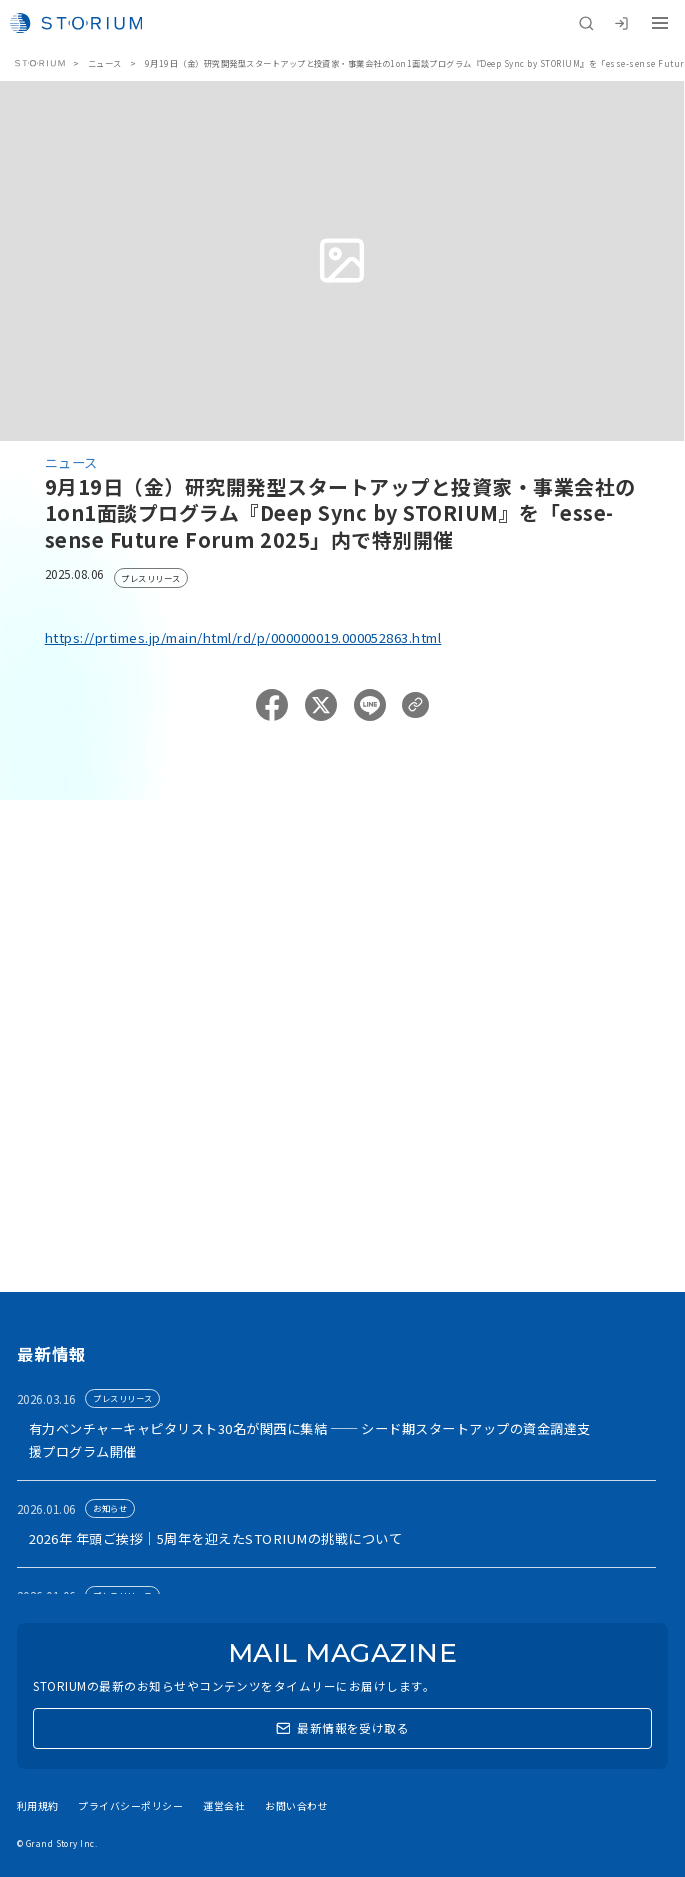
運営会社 (224, 1805)
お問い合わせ (296, 1805)
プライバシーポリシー (130, 1805)
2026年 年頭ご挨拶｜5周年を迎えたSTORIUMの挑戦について (215, 1538)
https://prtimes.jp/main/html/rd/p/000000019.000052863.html (243, 637)
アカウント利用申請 (127, 1134)
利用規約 (38, 1805)
